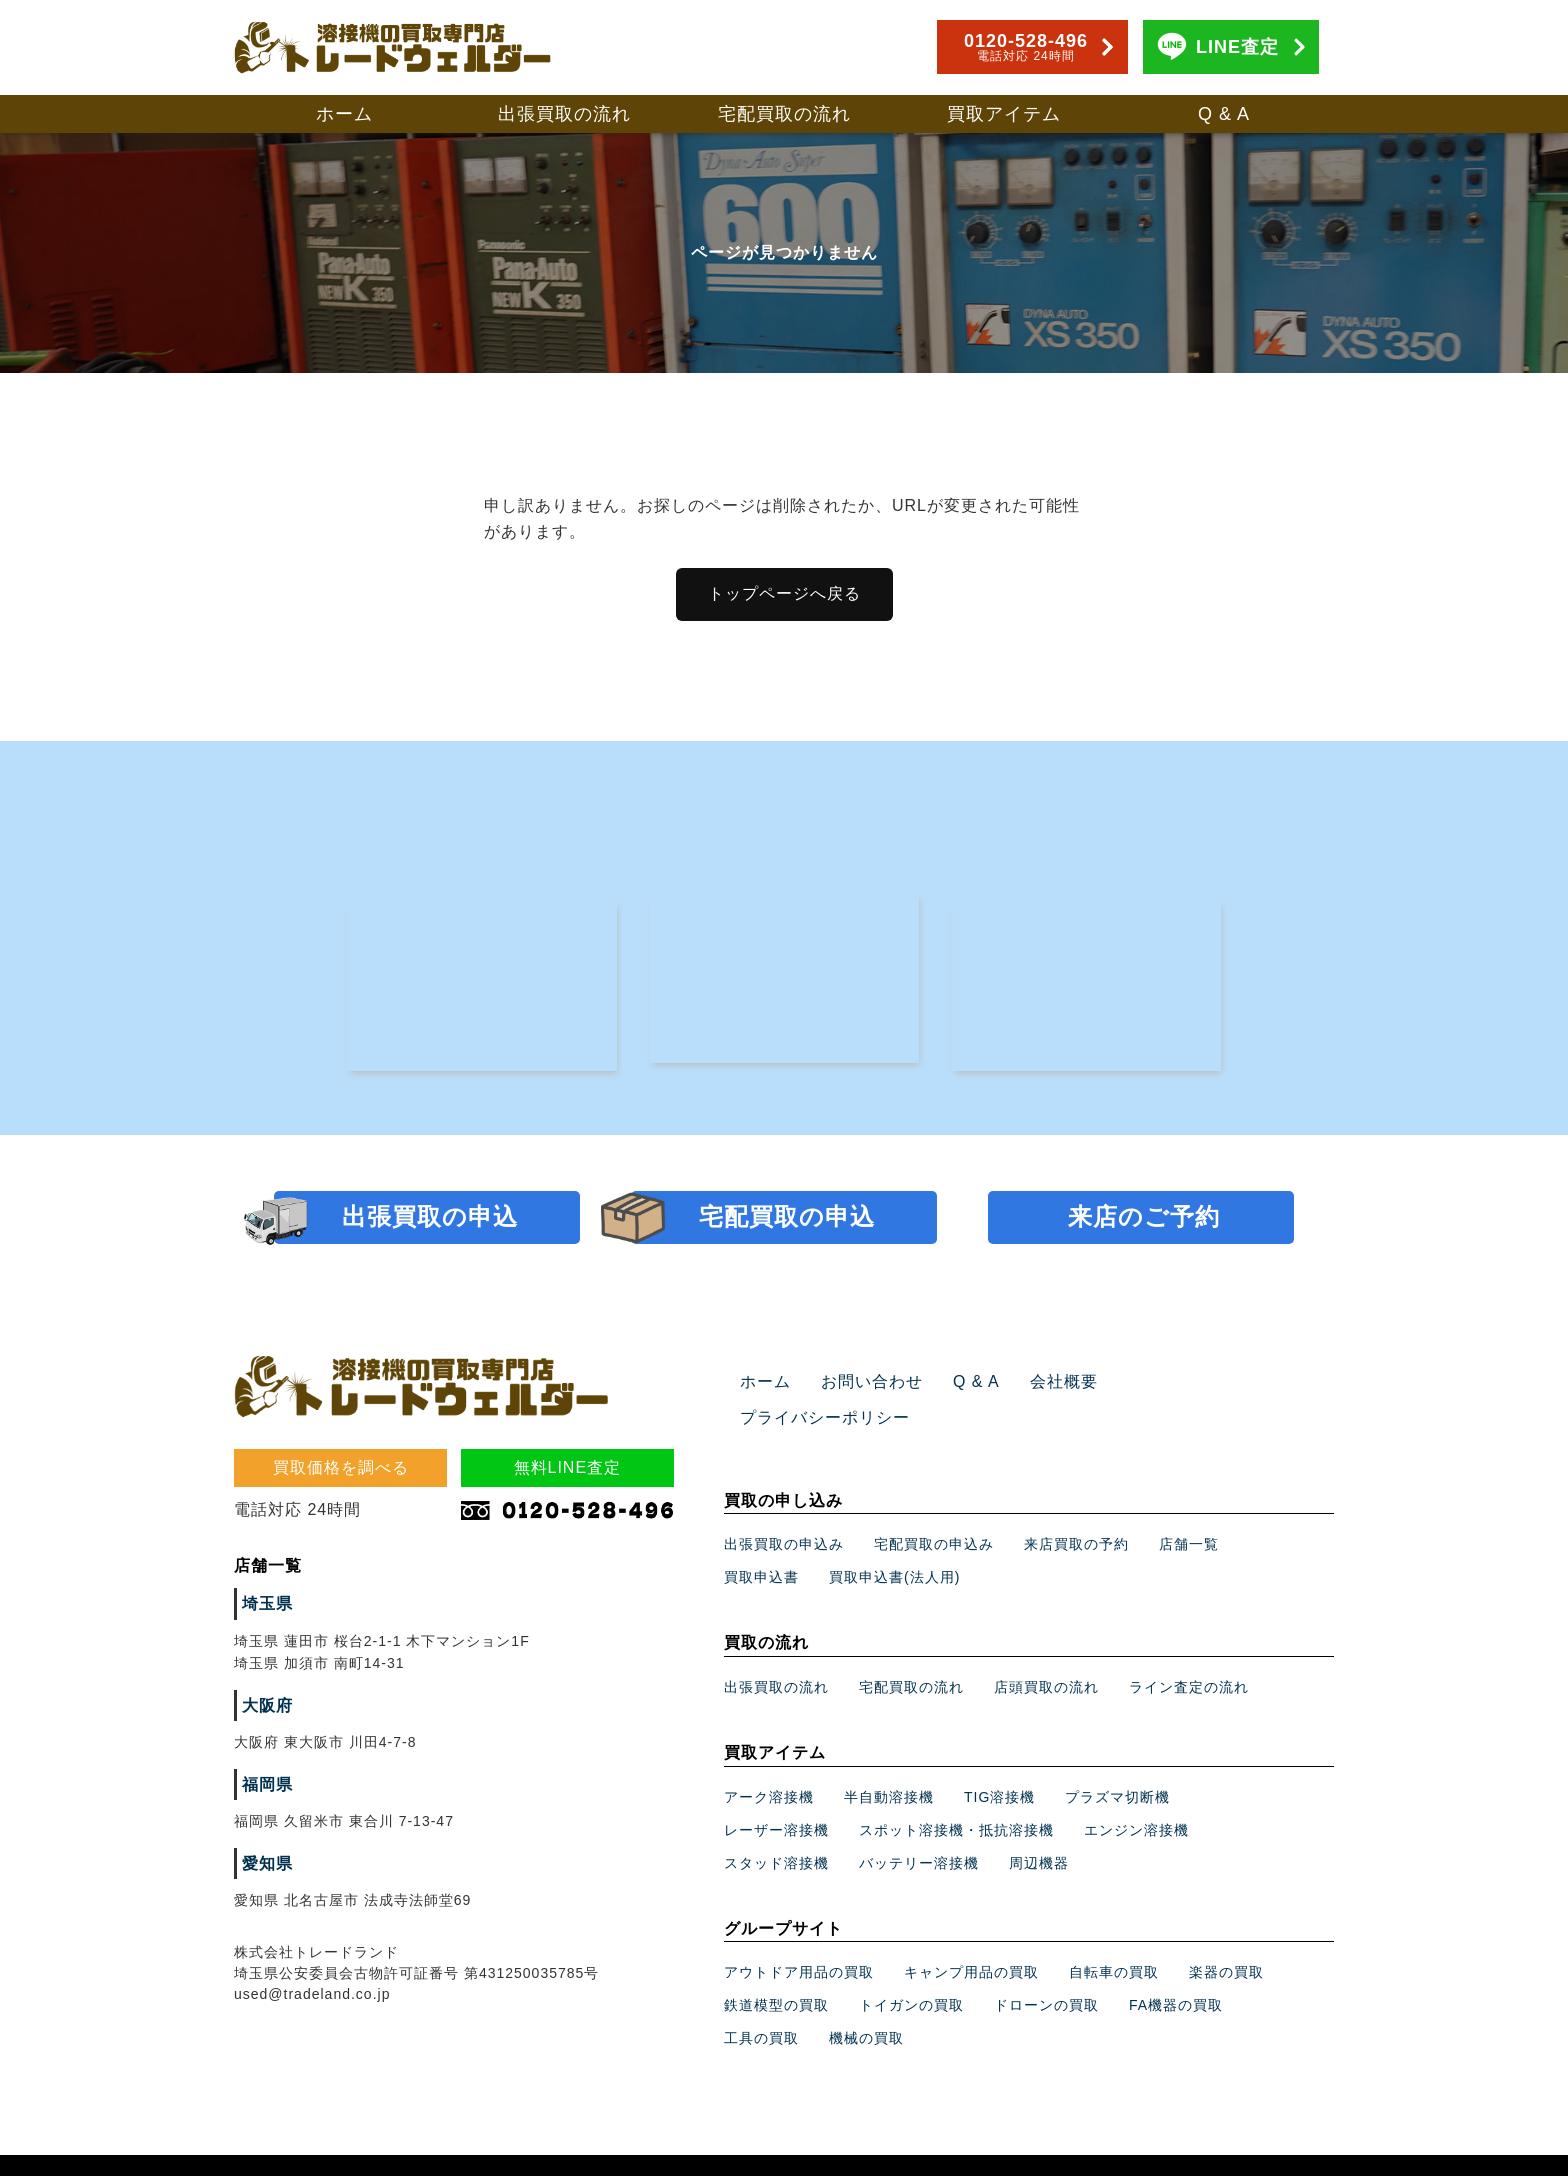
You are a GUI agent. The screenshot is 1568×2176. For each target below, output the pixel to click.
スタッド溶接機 (776, 1829)
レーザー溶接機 (776, 1796)
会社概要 (1037, 1384)
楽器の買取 (1226, 1938)
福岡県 (264, 1787)
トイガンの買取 (911, 1971)
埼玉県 (264, 1606)
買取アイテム (1004, 114)
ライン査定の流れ (1189, 1653)
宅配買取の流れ (784, 114)
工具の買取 (761, 2004)
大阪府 (264, 1708)
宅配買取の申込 (787, 1218)
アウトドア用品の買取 (799, 1938)
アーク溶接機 (769, 1763)
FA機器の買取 (1176, 1971)
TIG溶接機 (999, 1763)
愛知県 (264, 1866)
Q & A (1224, 114)
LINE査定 (1237, 47)
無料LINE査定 (568, 1469)
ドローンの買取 (1046, 1971)
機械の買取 (866, 2004)
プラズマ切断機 (1117, 1763)
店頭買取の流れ (1046, 1653)
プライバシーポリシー (1172, 1384)
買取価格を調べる (341, 1469)
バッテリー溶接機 (919, 1829)
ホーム (344, 114)
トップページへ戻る (784, 593)
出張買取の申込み (784, 1510)
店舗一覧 (1189, 1510)
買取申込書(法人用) (894, 1543)
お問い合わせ (860, 1384)
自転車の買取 (1114, 1938)
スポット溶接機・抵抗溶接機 (956, 1796)
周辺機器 (1039, 1829)
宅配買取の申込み (934, 1510)
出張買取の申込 (430, 1218)
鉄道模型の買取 (776, 1971)
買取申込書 (761, 1543)
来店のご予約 (1144, 1218)
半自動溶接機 (889, 1763)
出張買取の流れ (564, 114)
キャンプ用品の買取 (971, 1938)
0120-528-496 (1026, 47)
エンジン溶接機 (1136, 1796)
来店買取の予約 (1076, 1510)
